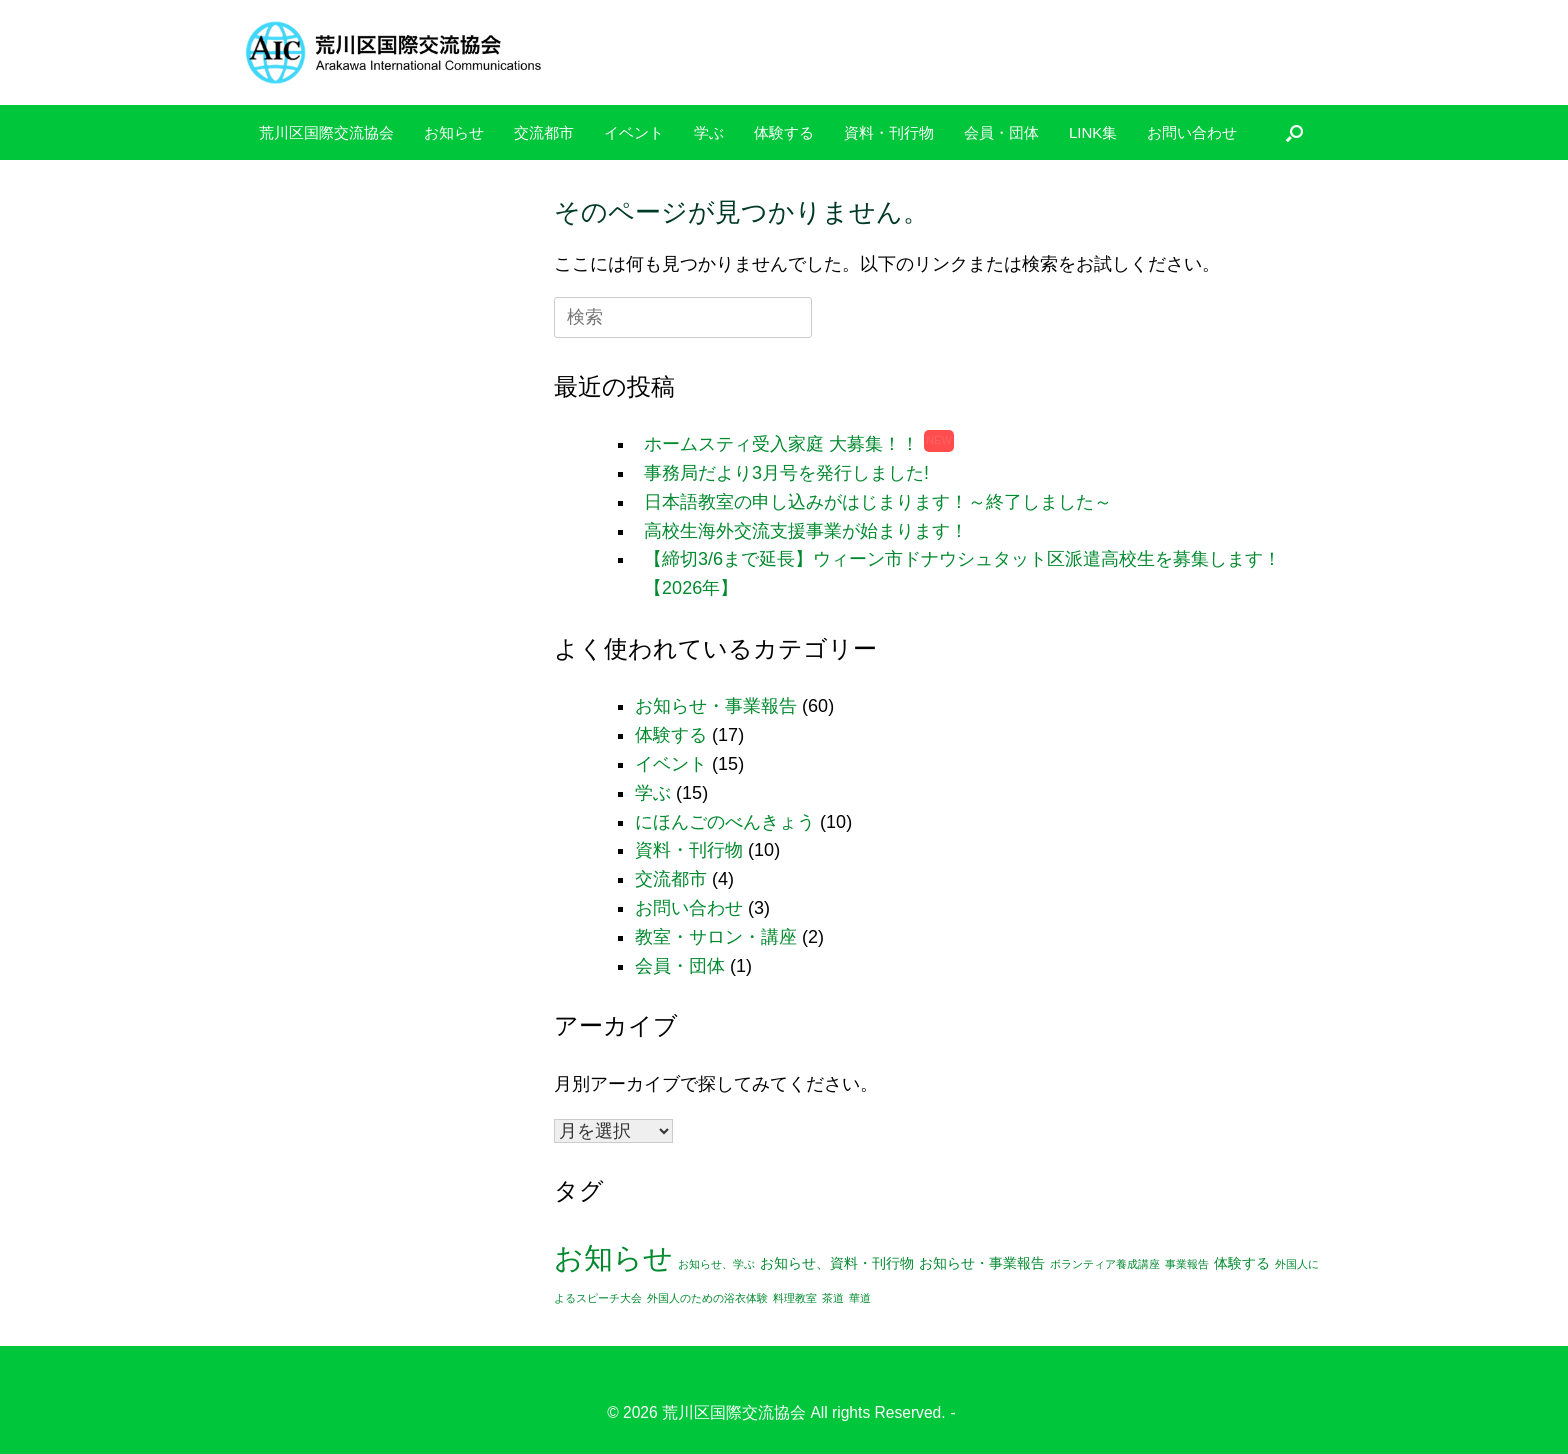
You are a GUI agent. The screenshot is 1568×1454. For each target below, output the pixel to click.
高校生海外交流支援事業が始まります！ (806, 531)
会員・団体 (1001, 132)
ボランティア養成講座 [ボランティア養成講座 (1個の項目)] (1105, 1264)
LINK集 (1093, 132)
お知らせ (454, 132)
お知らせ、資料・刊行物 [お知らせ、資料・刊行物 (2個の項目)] (837, 1263)
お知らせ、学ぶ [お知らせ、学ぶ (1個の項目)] (716, 1264)
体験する (784, 132)
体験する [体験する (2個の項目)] (1242, 1263)
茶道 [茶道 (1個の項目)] (833, 1298)
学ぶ (709, 132)
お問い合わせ (1192, 132)
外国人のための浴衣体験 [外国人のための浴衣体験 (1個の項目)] (707, 1298)
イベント (634, 132)
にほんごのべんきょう (725, 822)
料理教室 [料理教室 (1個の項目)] (795, 1298)
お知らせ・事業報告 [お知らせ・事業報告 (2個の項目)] (982, 1263)
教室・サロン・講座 (716, 937)
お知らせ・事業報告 (716, 706)
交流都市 (544, 132)
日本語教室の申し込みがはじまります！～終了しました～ (878, 502)
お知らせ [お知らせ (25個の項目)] (613, 1257)
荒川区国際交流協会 (326, 132)
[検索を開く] (1294, 132)
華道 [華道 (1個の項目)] (860, 1298)
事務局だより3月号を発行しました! (786, 473)
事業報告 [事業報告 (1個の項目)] (1187, 1264)
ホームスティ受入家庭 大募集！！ (781, 444)
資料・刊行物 (889, 132)
